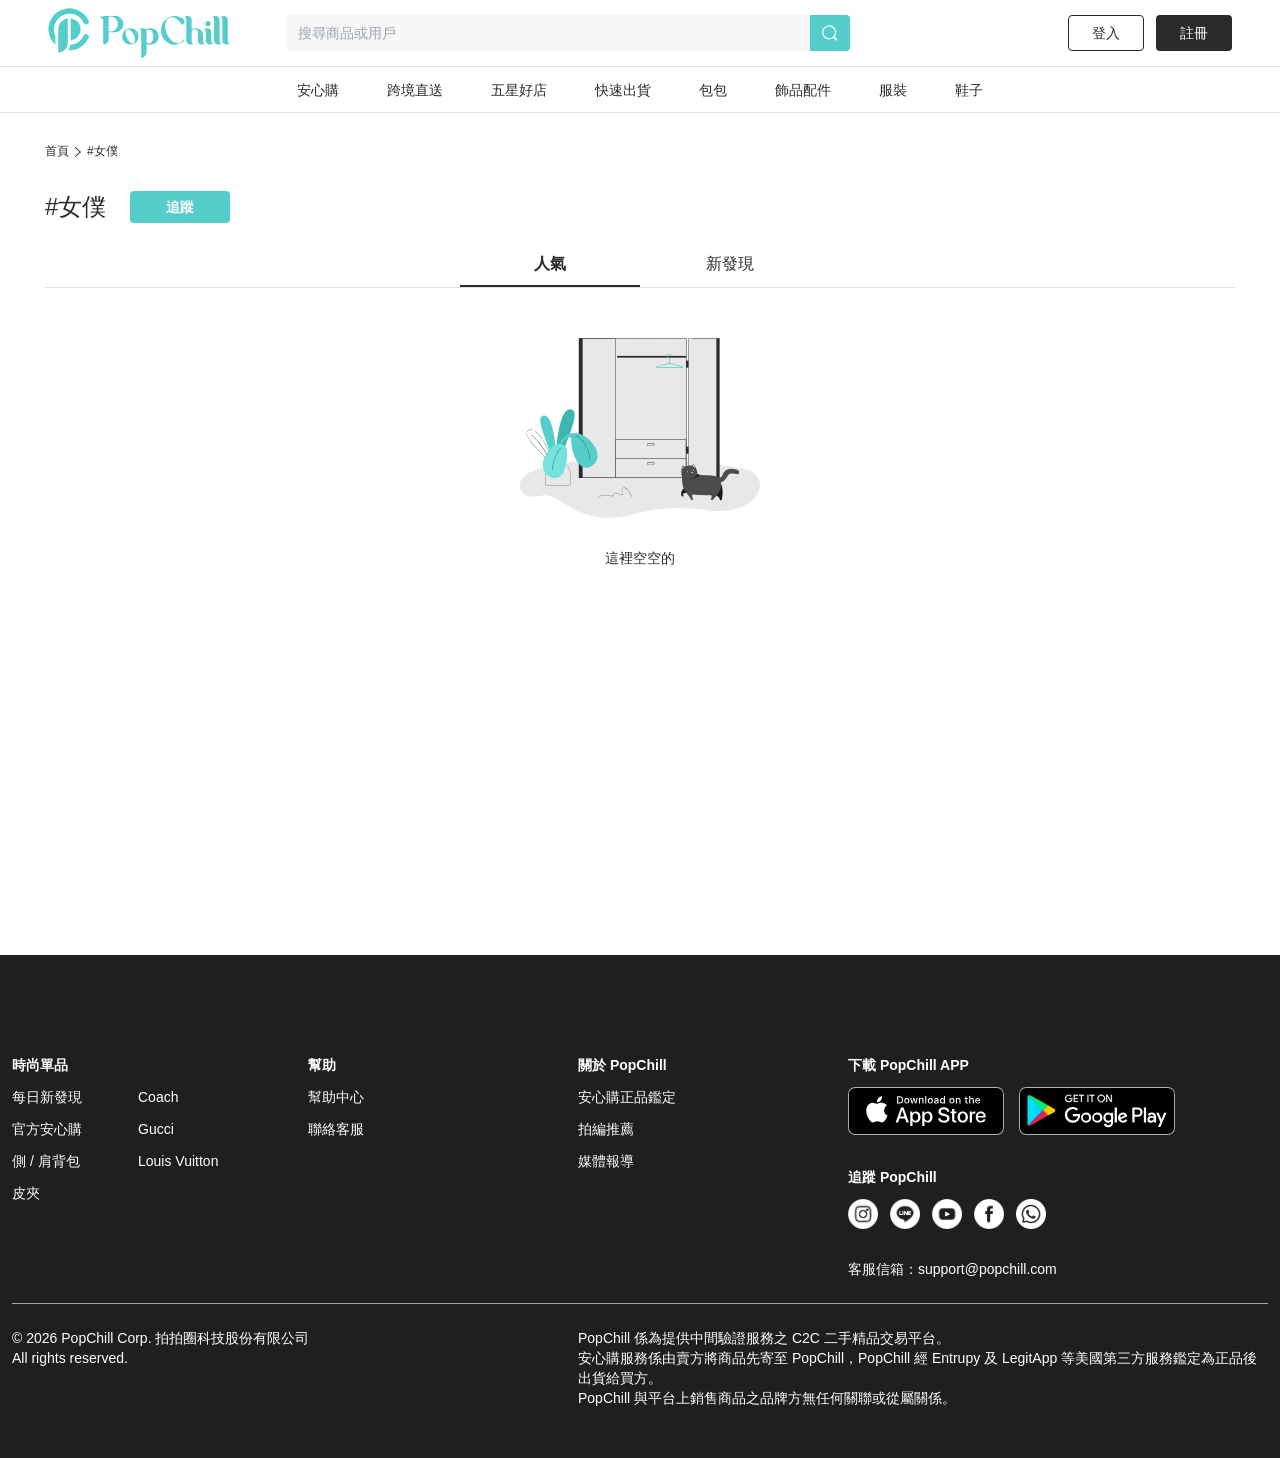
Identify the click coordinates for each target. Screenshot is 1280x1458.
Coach (158, 1097)
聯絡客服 (336, 1129)
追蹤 (180, 207)
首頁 (57, 151)
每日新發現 (47, 1097)
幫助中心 (336, 1097)
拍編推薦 (606, 1129)
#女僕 (102, 151)
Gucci (156, 1129)
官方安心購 (47, 1129)
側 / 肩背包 (46, 1161)
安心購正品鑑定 (627, 1097)
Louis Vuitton (178, 1161)
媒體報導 (606, 1161)
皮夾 (26, 1193)
